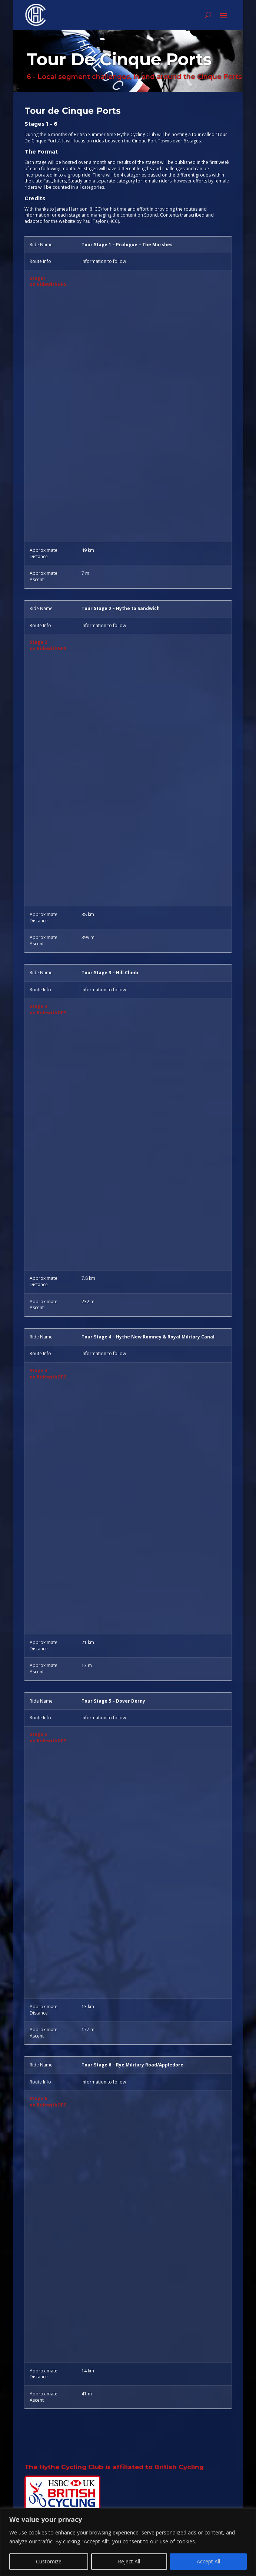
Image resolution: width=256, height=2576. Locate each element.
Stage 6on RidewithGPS (48, 2101)
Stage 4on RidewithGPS (48, 1373)
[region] (128, 2542)
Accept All (208, 2561)
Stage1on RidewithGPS (48, 281)
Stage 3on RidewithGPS (48, 1009)
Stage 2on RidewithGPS (48, 645)
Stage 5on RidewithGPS (48, 1737)
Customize (48, 2561)
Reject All (129, 2561)
